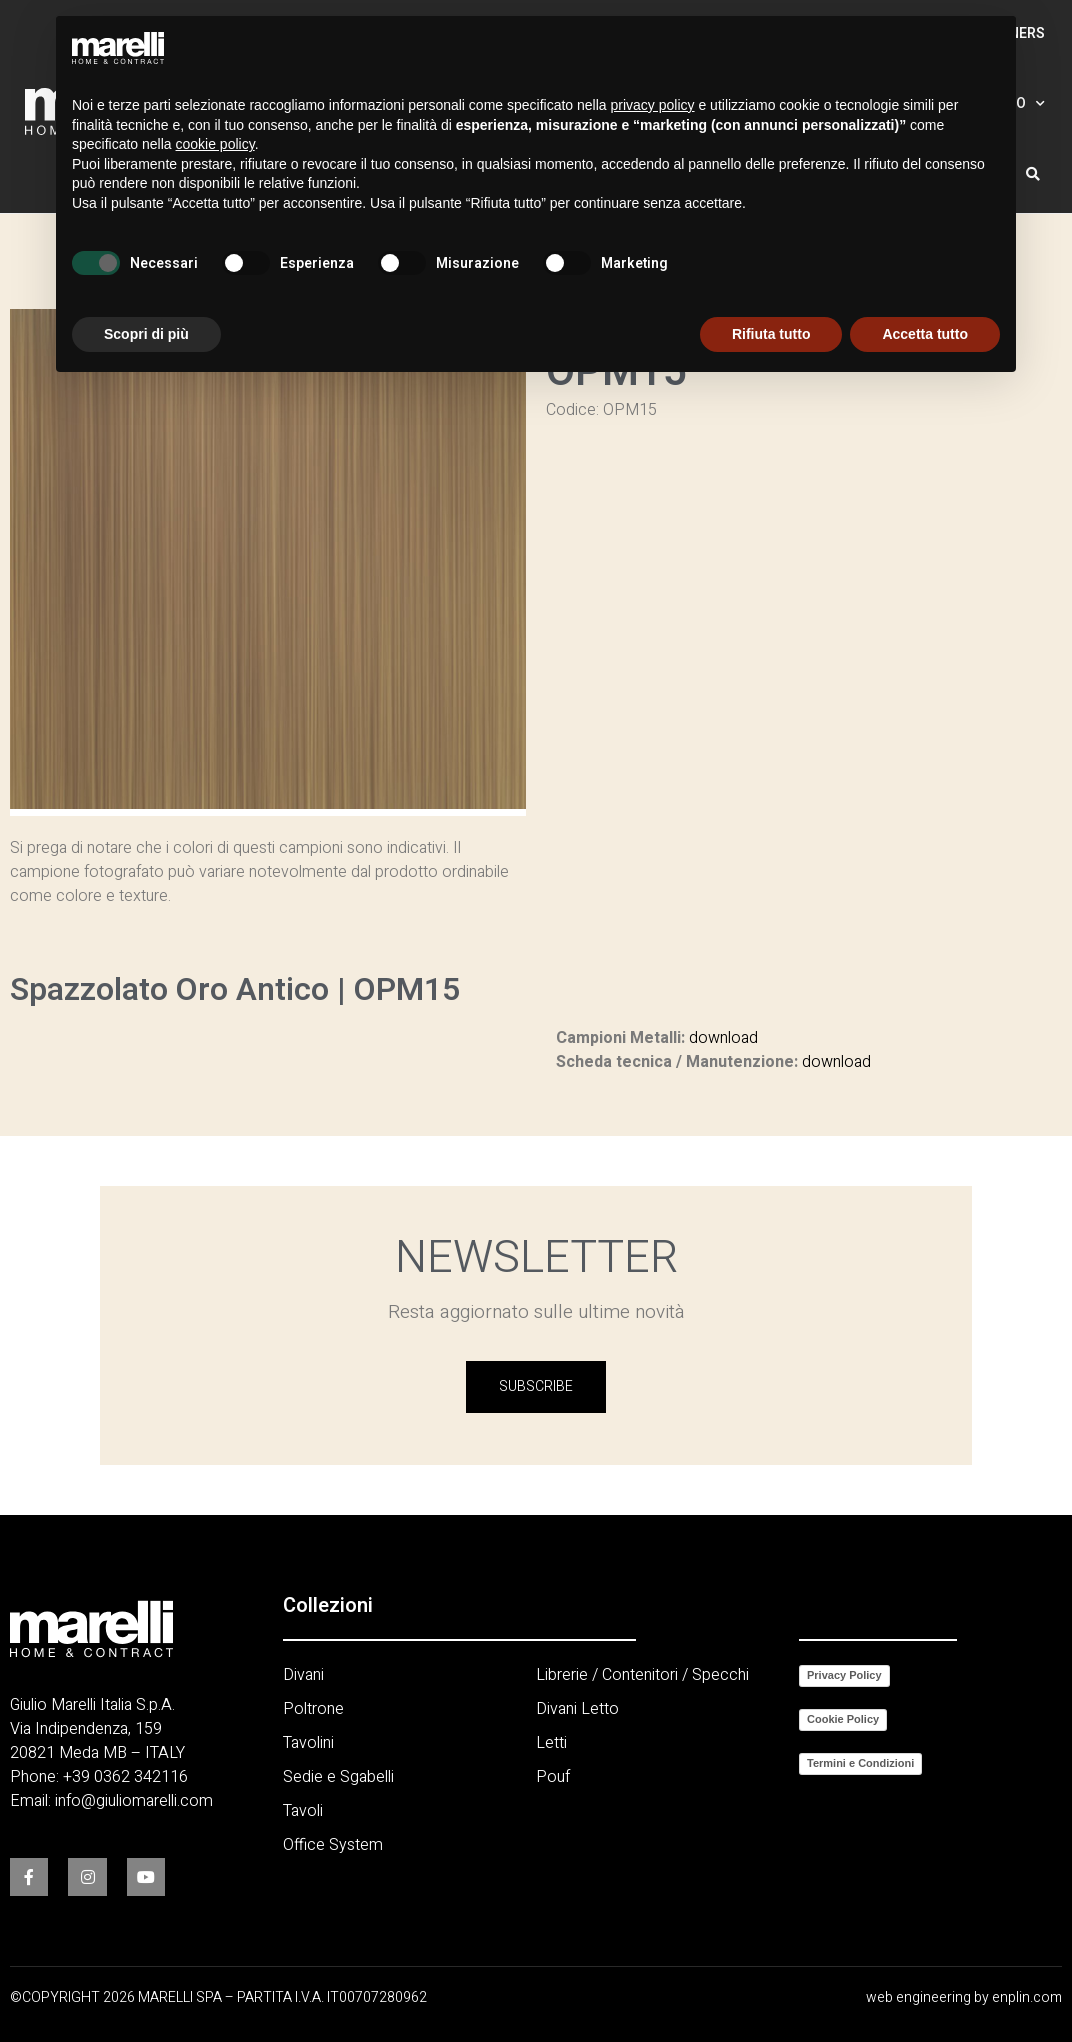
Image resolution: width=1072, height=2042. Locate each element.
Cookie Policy (843, 1719)
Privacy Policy (844, 1675)
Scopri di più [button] (146, 334)
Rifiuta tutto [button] (771, 334)
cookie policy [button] (215, 144)
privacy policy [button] (653, 105)
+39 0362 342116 (125, 1777)
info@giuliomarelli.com (134, 1801)
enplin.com (1027, 1997)
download (723, 1038)
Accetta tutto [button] (925, 334)
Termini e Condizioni (860, 1763)
